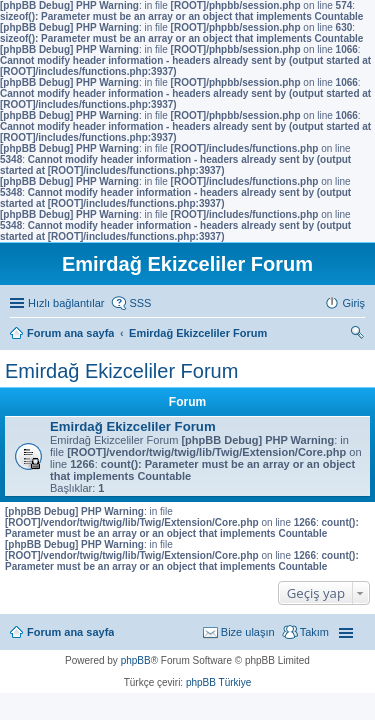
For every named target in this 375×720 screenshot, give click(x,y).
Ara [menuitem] (360, 335)
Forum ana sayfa (70, 632)
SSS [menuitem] (140, 303)
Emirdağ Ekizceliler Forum (121, 371)
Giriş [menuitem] (353, 303)
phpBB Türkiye (218, 682)
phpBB (136, 660)
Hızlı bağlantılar (66, 303)
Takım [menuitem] (314, 632)
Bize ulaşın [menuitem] (248, 632)
